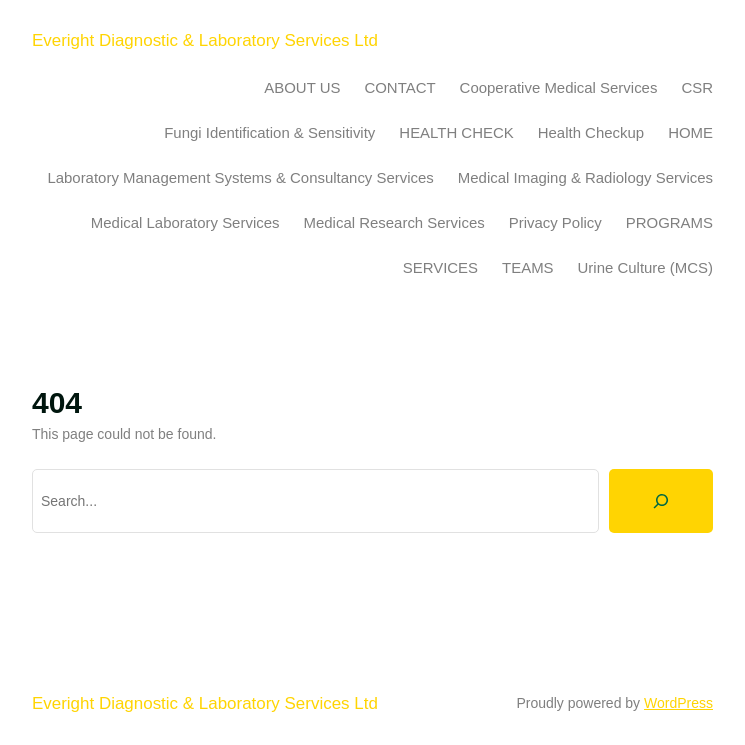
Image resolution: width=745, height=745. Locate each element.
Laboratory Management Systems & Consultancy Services (240, 177)
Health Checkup (591, 132)
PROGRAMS (669, 222)
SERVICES (440, 267)
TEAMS (528, 267)
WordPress (678, 703)
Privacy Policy (555, 222)
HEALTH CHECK (456, 132)
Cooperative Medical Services (559, 87)
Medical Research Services (394, 222)
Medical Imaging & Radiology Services (585, 177)
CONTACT (399, 87)
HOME (690, 132)
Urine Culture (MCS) (645, 267)
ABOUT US (302, 87)
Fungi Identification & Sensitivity (269, 132)
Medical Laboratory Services (185, 222)
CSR (697, 87)
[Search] (661, 501)
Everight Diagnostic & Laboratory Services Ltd (205, 40)
